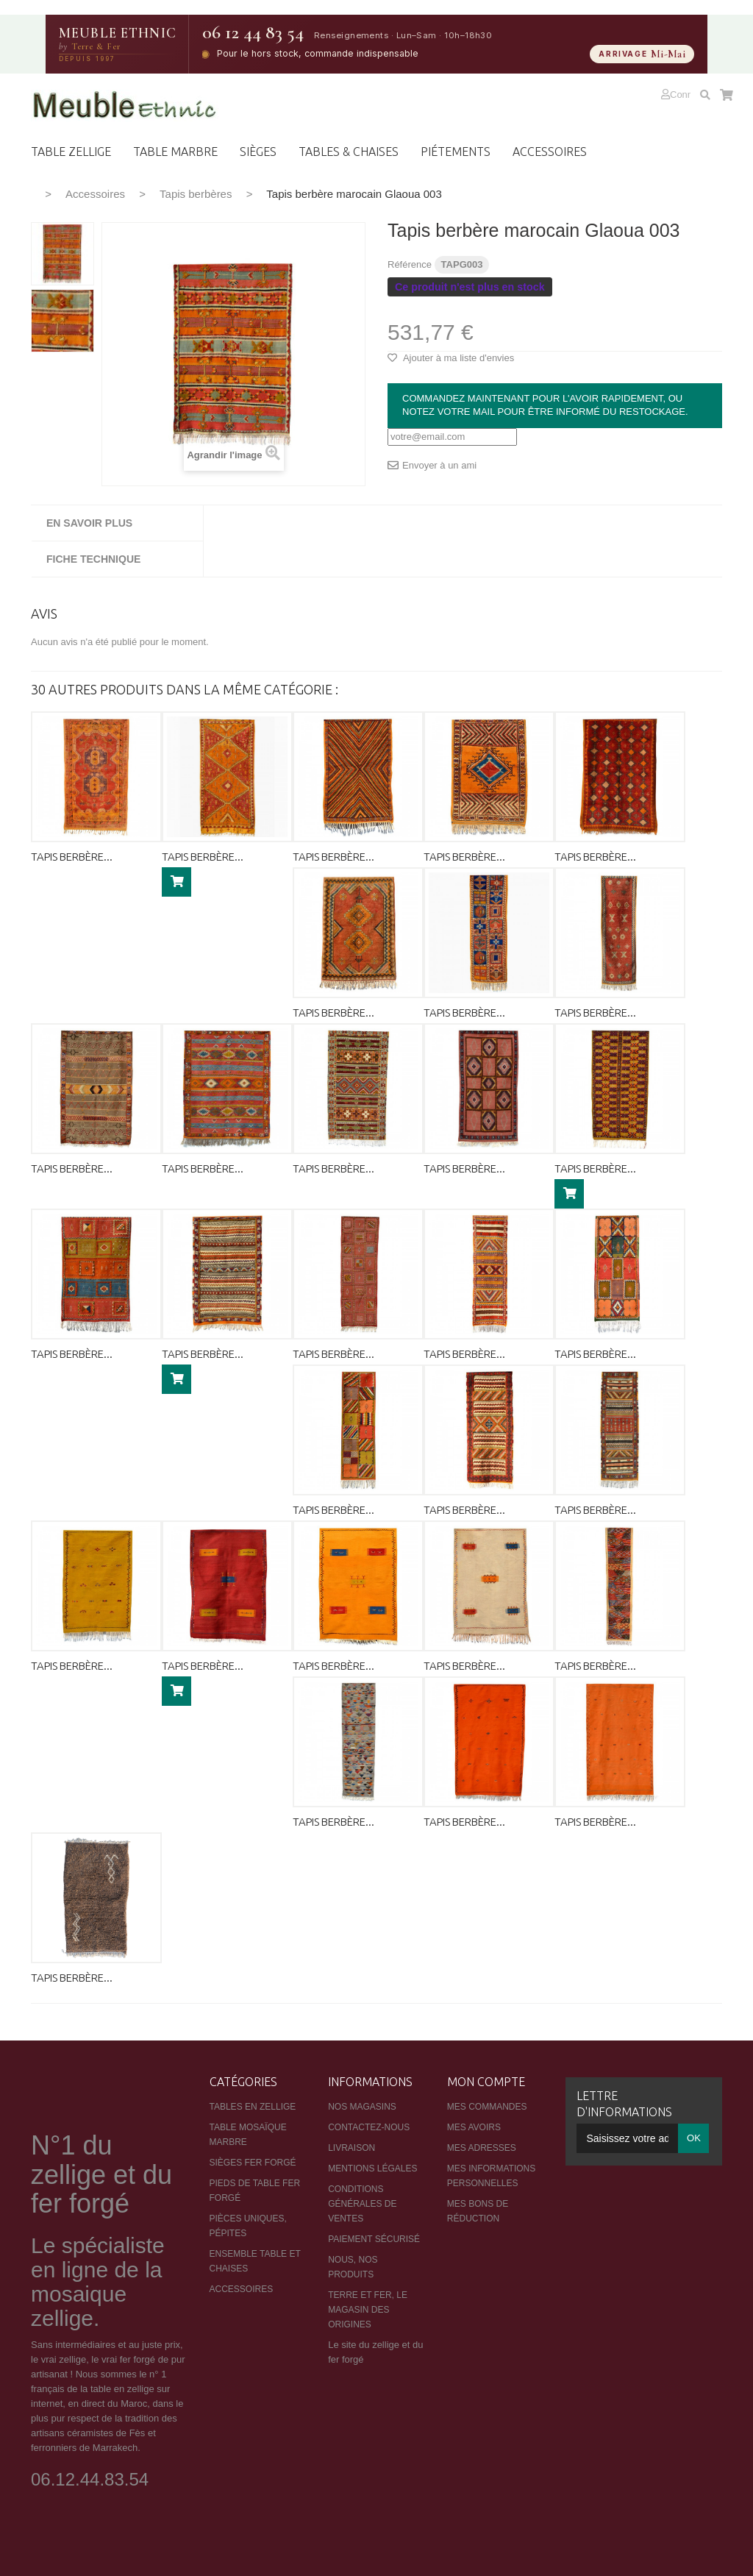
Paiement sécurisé (374, 2239)
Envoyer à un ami (439, 465)
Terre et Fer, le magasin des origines (367, 2310)
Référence (410, 264)
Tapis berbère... (72, 856)
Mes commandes (487, 2107)
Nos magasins (362, 2107)
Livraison (351, 2148)
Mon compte (486, 2081)
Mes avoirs (474, 2127)
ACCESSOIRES (550, 151)
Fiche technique (93, 559)
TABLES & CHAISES (349, 151)
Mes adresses (481, 2148)
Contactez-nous (369, 2127)
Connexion (692, 94)
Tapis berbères (196, 194)
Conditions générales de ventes (362, 2204)
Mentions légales (372, 2168)
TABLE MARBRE (175, 151)
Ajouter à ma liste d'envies (457, 357)
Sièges (258, 151)
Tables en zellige (253, 2107)
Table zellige (71, 151)
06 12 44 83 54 (253, 32)
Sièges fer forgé (253, 2162)
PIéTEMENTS (455, 151)
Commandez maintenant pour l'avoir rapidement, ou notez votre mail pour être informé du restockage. (545, 405)
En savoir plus (89, 523)
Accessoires (95, 194)
